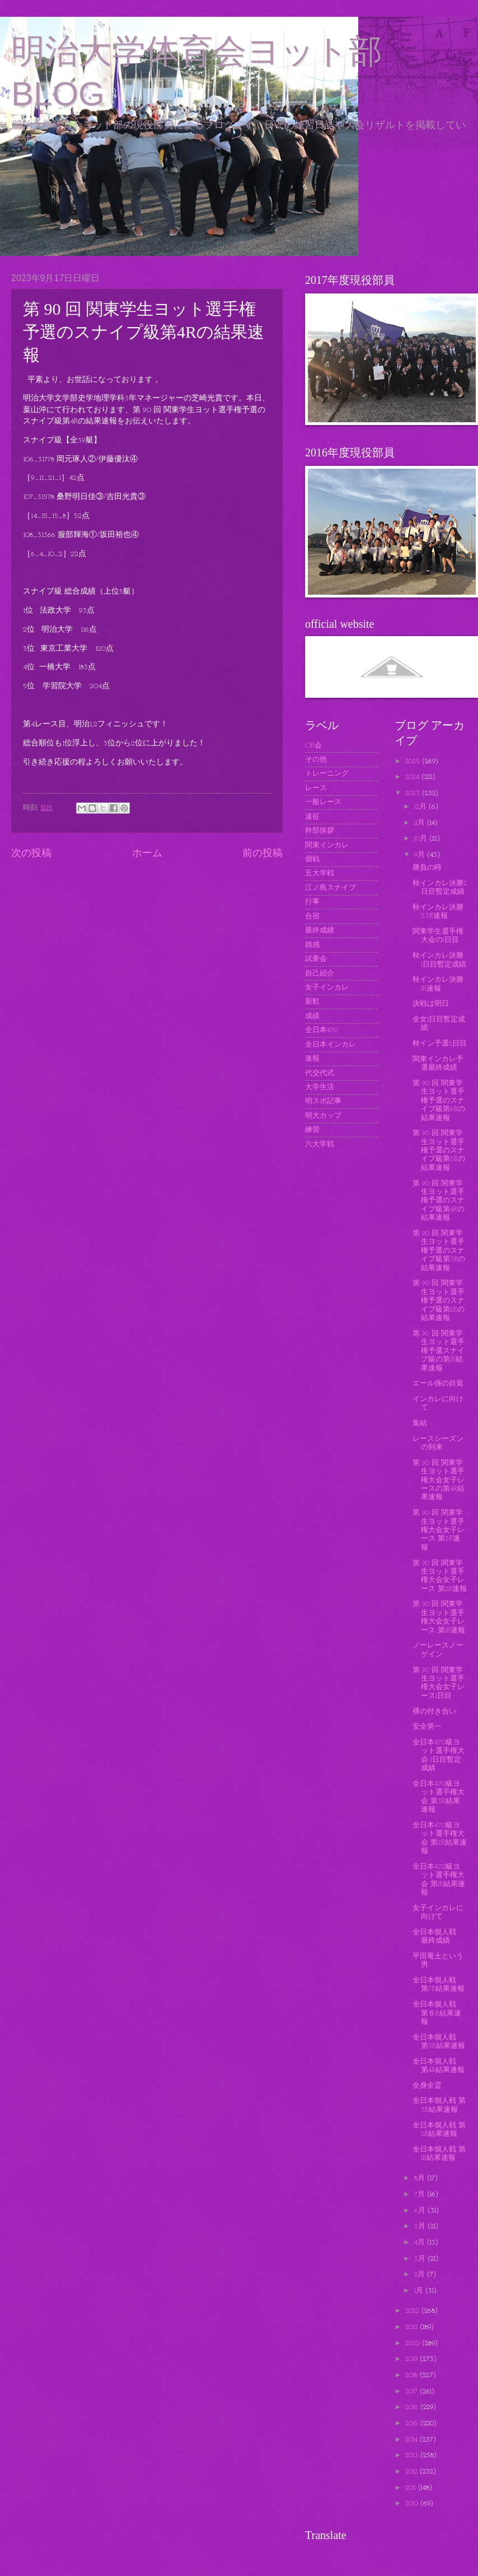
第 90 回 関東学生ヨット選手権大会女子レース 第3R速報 (439, 1530)
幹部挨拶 (319, 830)
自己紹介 (319, 973)
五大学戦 (319, 873)
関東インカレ (327, 845)
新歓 (312, 1001)
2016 (412, 2407)
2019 (412, 2359)
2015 (412, 2423)
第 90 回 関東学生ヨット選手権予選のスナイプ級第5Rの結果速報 (439, 1151)
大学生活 (319, 1087)
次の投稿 (31, 853)
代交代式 (319, 1073)
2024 (413, 777)
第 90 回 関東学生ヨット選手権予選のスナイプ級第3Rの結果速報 (439, 1251)
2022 (413, 2310)
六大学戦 (319, 1144)
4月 (420, 2242)
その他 (316, 759)
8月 (420, 2178)
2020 (413, 2343)
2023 (413, 793)
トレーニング (327, 773)
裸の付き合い (434, 1711)
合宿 (312, 916)
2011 (411, 2487)
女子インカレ (327, 987)
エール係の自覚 (438, 1383)
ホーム (147, 853)
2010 (412, 2503)
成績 (312, 1016)
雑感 (312, 945)
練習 (312, 1129)
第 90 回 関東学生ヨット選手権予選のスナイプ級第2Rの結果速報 (439, 1301)
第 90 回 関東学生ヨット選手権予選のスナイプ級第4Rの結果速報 (439, 1201)
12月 (421, 806)
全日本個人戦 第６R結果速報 (438, 2013)
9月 (420, 854)
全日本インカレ (330, 1044)
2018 (412, 2375)
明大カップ (323, 1115)
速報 (312, 1058)
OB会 (313, 745)
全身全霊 (427, 2085)
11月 (420, 823)
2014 (412, 2439)
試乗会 (316, 959)
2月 (420, 2274)
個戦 (312, 859)
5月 (421, 2226)
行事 (312, 902)
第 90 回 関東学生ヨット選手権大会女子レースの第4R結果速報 (439, 1480)
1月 (419, 2290)
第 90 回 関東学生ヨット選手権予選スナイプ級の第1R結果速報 (439, 1351)
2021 (412, 2327)
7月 (420, 2194)
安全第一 (427, 1726)
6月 (421, 2210)
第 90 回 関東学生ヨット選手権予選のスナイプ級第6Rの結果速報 (439, 1101)
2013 (412, 2455)
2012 (412, 2471)
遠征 (312, 816)
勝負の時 (427, 867)
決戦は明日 (431, 1003)
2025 (413, 761)
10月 (421, 838)
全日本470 (321, 1030)
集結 (420, 1423)
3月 (421, 2258)
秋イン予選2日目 (440, 1043)
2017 (412, 2391)
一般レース (323, 802)
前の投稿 (262, 853)
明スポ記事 (323, 1101)
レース (316, 788)
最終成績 (319, 930)
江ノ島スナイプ (330, 888)
